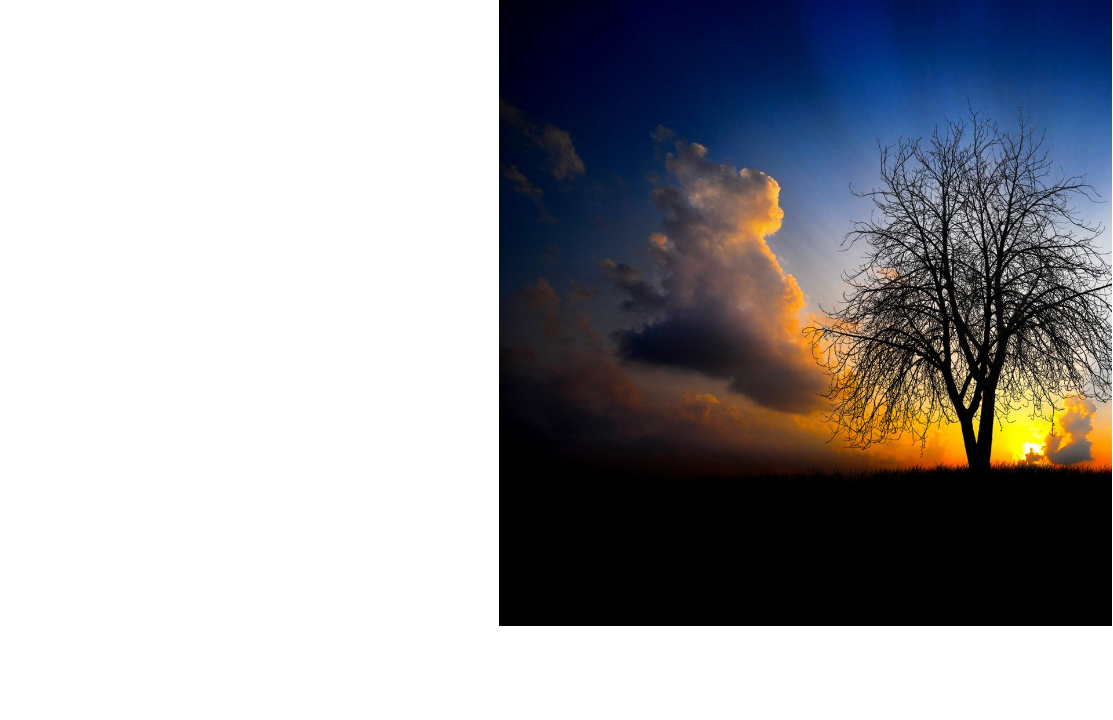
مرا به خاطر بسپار (1039, 294)
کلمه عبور (1071, 220)
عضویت (863, 514)
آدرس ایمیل (1064, 146)
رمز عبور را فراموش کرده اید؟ (819, 470)
